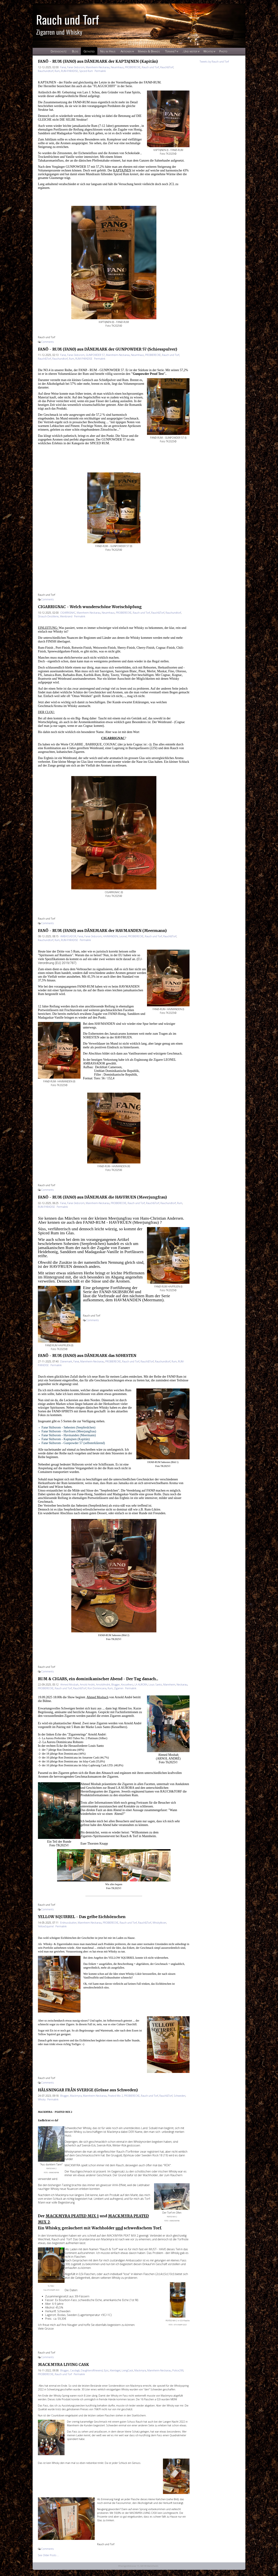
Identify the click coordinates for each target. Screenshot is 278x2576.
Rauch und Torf (150, 67)
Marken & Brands (149, 51)
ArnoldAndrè (103, 1684)
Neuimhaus (117, 67)
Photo (223, 51)
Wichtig (208, 51)
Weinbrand (66, 616)
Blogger (115, 1684)
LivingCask (127, 2370)
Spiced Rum (86, 71)
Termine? (170, 51)
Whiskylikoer (159, 1922)
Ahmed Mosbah (69, 1684)
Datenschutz (58, 51)
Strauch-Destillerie (48, 616)
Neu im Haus (107, 51)
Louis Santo (155, 1684)
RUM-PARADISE (69, 71)
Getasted (89, 51)
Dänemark (66, 1361)
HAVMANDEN (110, 936)
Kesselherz (127, 1684)
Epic (106, 2370)
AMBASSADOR (68, 936)
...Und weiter (189, 51)
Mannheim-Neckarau (98, 67)
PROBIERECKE (133, 67)
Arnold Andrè (87, 1684)
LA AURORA (141, 1684)
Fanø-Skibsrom (76, 67)
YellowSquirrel (46, 1926)
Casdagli (75, 2370)
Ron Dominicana (97, 1688)
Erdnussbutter (68, 1922)
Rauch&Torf (166, 67)
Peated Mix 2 (115, 2095)
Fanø (63, 67)
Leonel (123, 936)
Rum (57, 71)
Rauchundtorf (45, 71)
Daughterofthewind (92, 2370)
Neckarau (182, 1684)
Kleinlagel (115, 2370)
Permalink (100, 71)
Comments (47, 341)
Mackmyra (76, 2095)
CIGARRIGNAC (68, 612)
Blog (75, 51)
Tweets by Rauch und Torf (214, 61)
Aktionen (126, 51)
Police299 (177, 2370)
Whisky (42, 2099)
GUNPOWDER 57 (95, 355)
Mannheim (169, 1684)
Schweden (179, 2095)
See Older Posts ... (48, 2555)
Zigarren (118, 1688)
